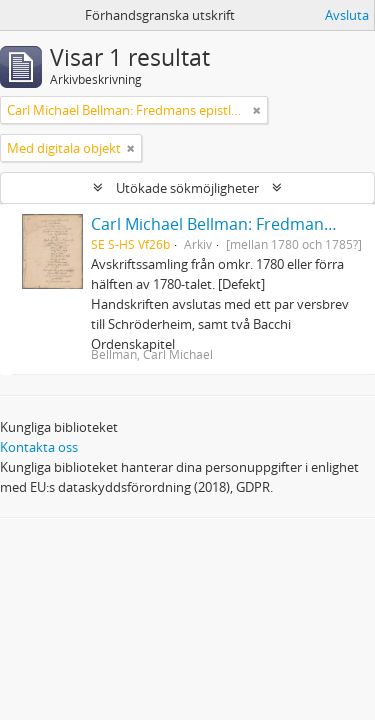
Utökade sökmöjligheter (187, 188)
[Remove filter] (257, 110)
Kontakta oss (39, 447)
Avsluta (347, 15)
